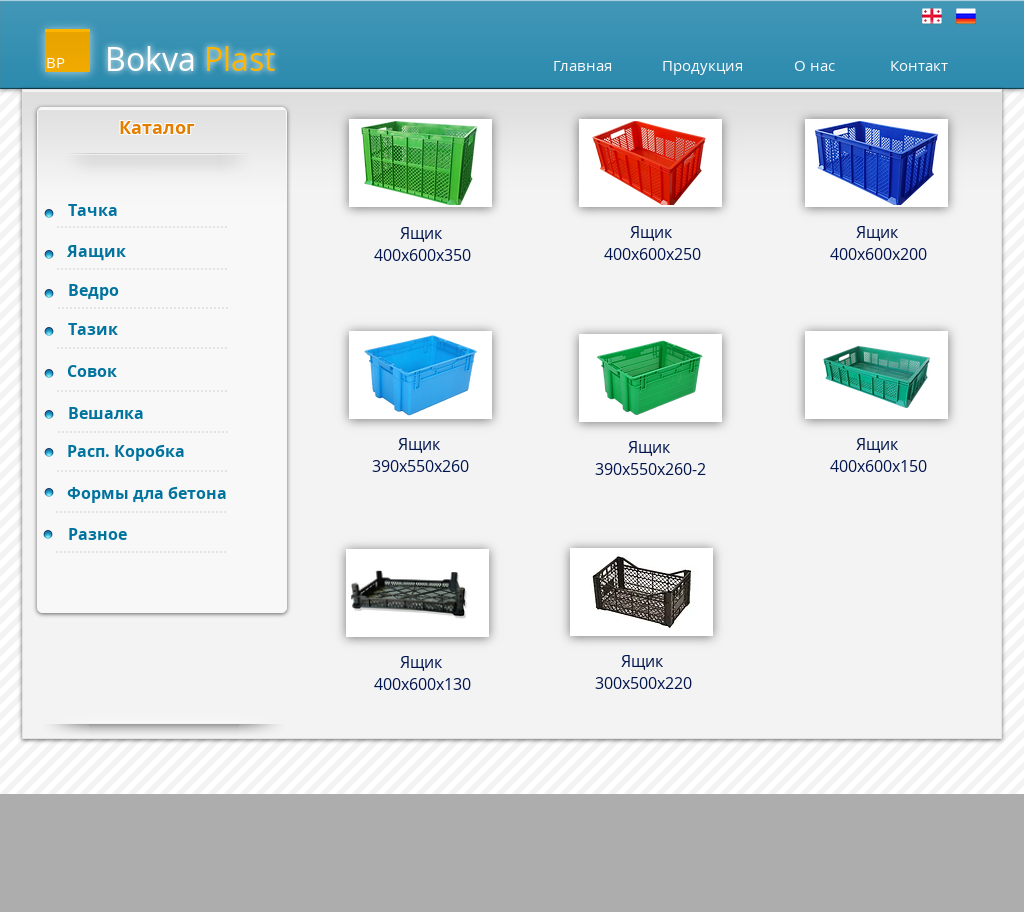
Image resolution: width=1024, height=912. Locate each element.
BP (55, 62)
